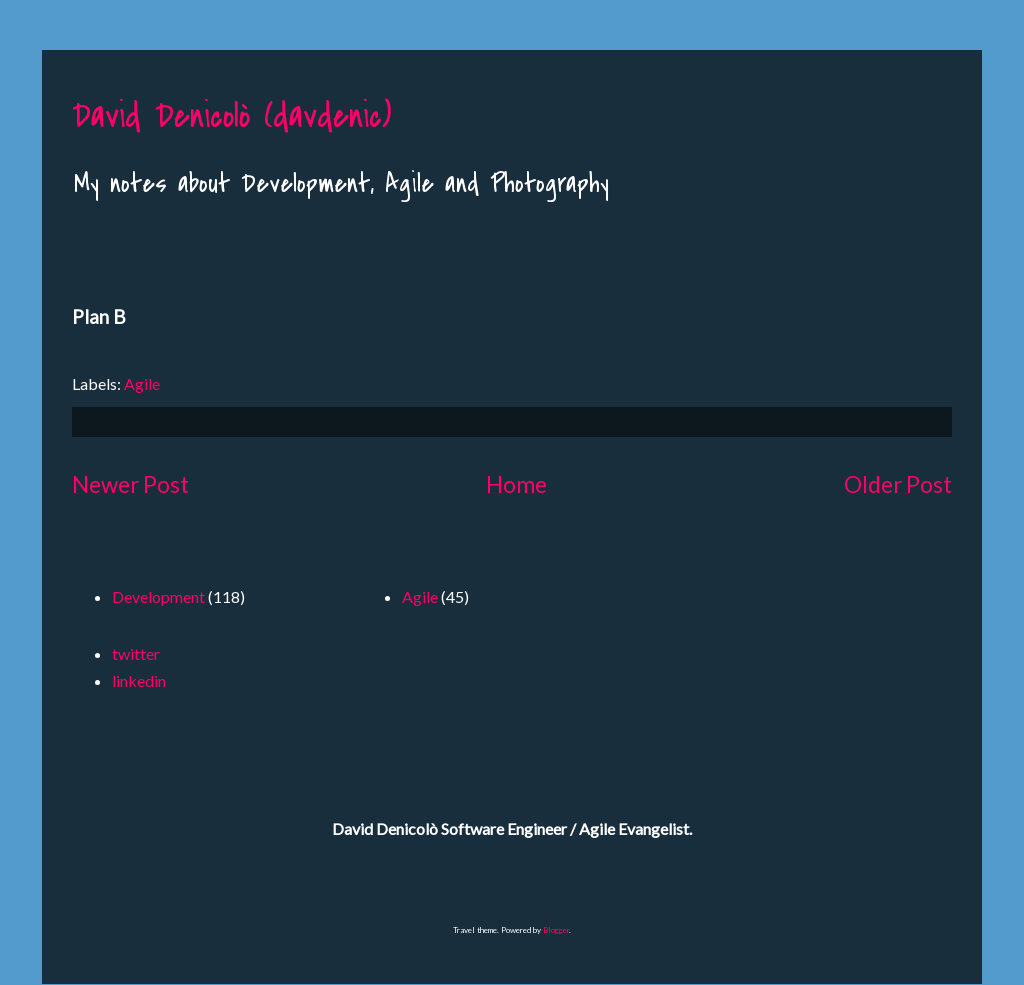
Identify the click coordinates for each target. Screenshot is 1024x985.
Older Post (898, 484)
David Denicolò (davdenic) (231, 116)
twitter (136, 653)
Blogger (556, 930)
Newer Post (130, 484)
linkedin (139, 680)
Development (158, 596)
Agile (142, 383)
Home (516, 484)
